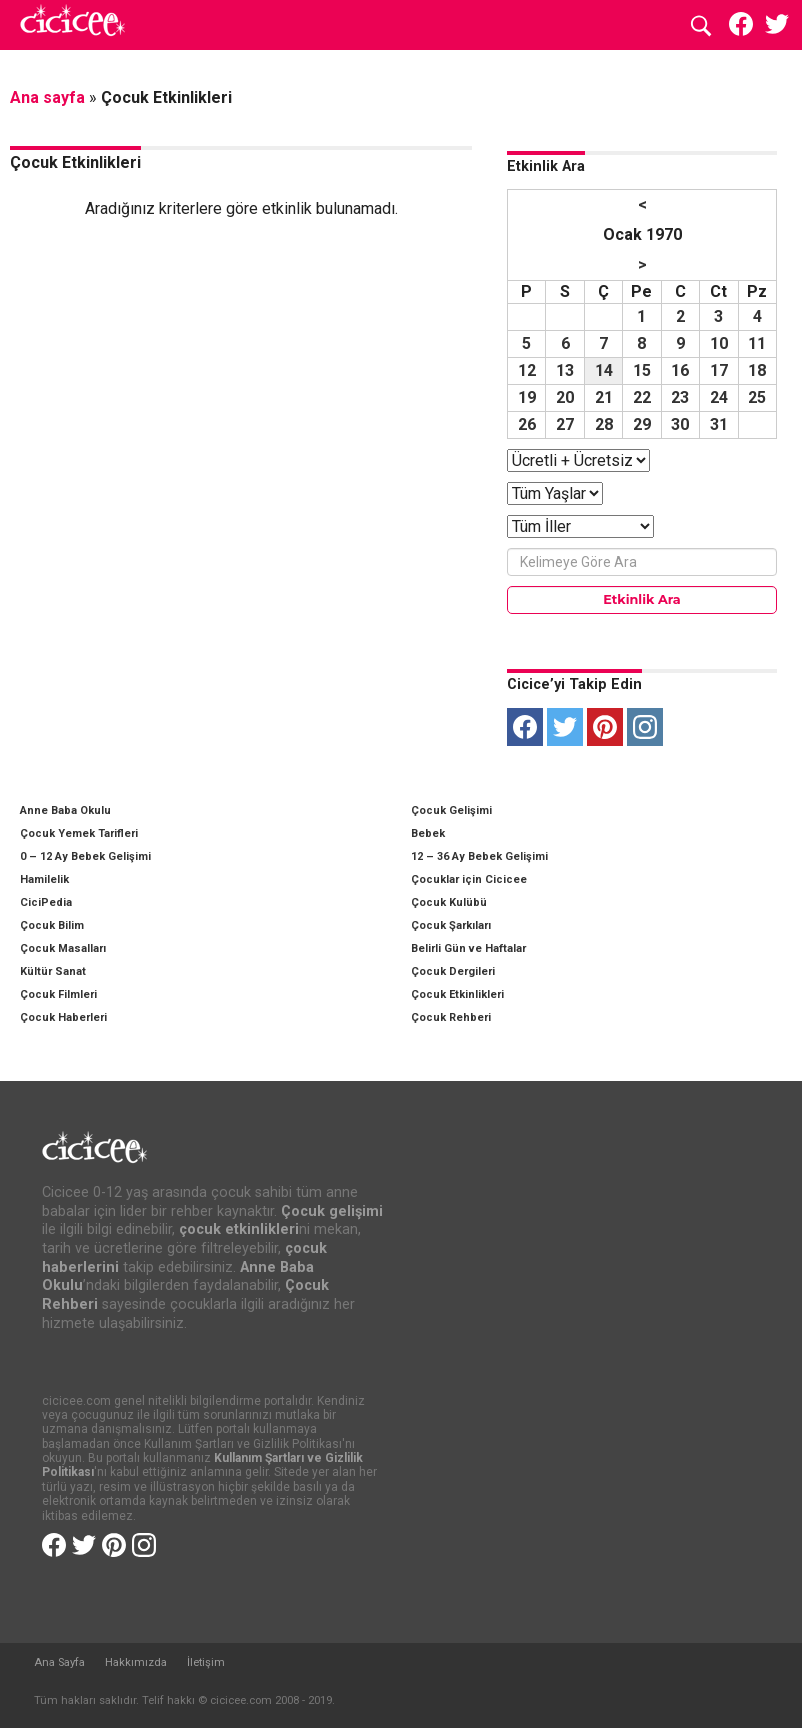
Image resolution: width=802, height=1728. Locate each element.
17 (719, 370)
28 (604, 424)
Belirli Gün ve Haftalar (468, 948)
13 (565, 370)
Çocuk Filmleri (58, 994)
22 (642, 397)
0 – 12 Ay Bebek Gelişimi (85, 856)
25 (757, 397)
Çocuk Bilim (52, 925)
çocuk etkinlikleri (239, 1229)
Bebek (428, 833)
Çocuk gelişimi (332, 1211)
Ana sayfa (47, 97)
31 (719, 424)
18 (757, 370)
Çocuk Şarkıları (451, 925)
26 (527, 424)
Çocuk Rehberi (451, 1017)
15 (642, 370)
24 (719, 397)
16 (680, 370)
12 (527, 370)
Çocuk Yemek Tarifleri (79, 833)
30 (680, 424)
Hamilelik (44, 879)
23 (680, 397)
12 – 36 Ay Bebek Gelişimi (479, 856)
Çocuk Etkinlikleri (457, 994)
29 (642, 424)
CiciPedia (46, 902)
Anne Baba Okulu (65, 810)
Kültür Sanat (53, 971)
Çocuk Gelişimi (451, 810)
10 (719, 343)
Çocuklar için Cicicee (469, 879)
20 (565, 397)
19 (527, 397)
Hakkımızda (136, 1662)
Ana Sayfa (59, 1662)
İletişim (206, 1662)
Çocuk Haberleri (63, 1017)
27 (565, 424)
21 (604, 397)
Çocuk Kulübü (449, 902)
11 (757, 343)
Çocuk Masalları (63, 948)
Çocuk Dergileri (453, 971)
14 (604, 370)
